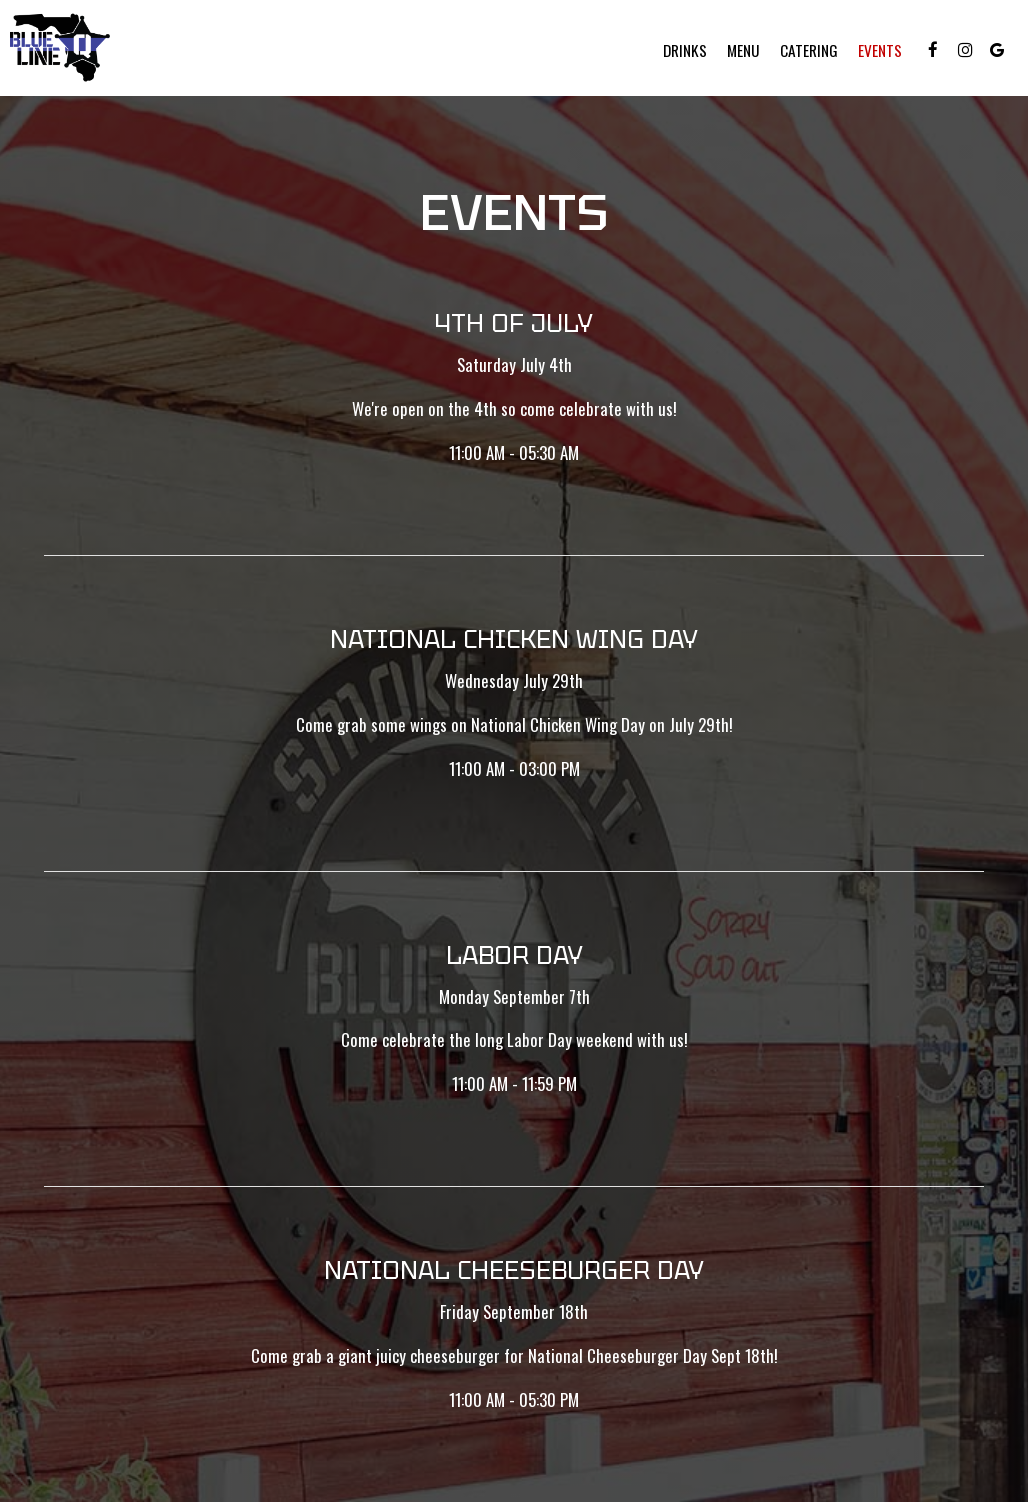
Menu (743, 50)
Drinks (685, 50)
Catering (809, 50)
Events (880, 50)
